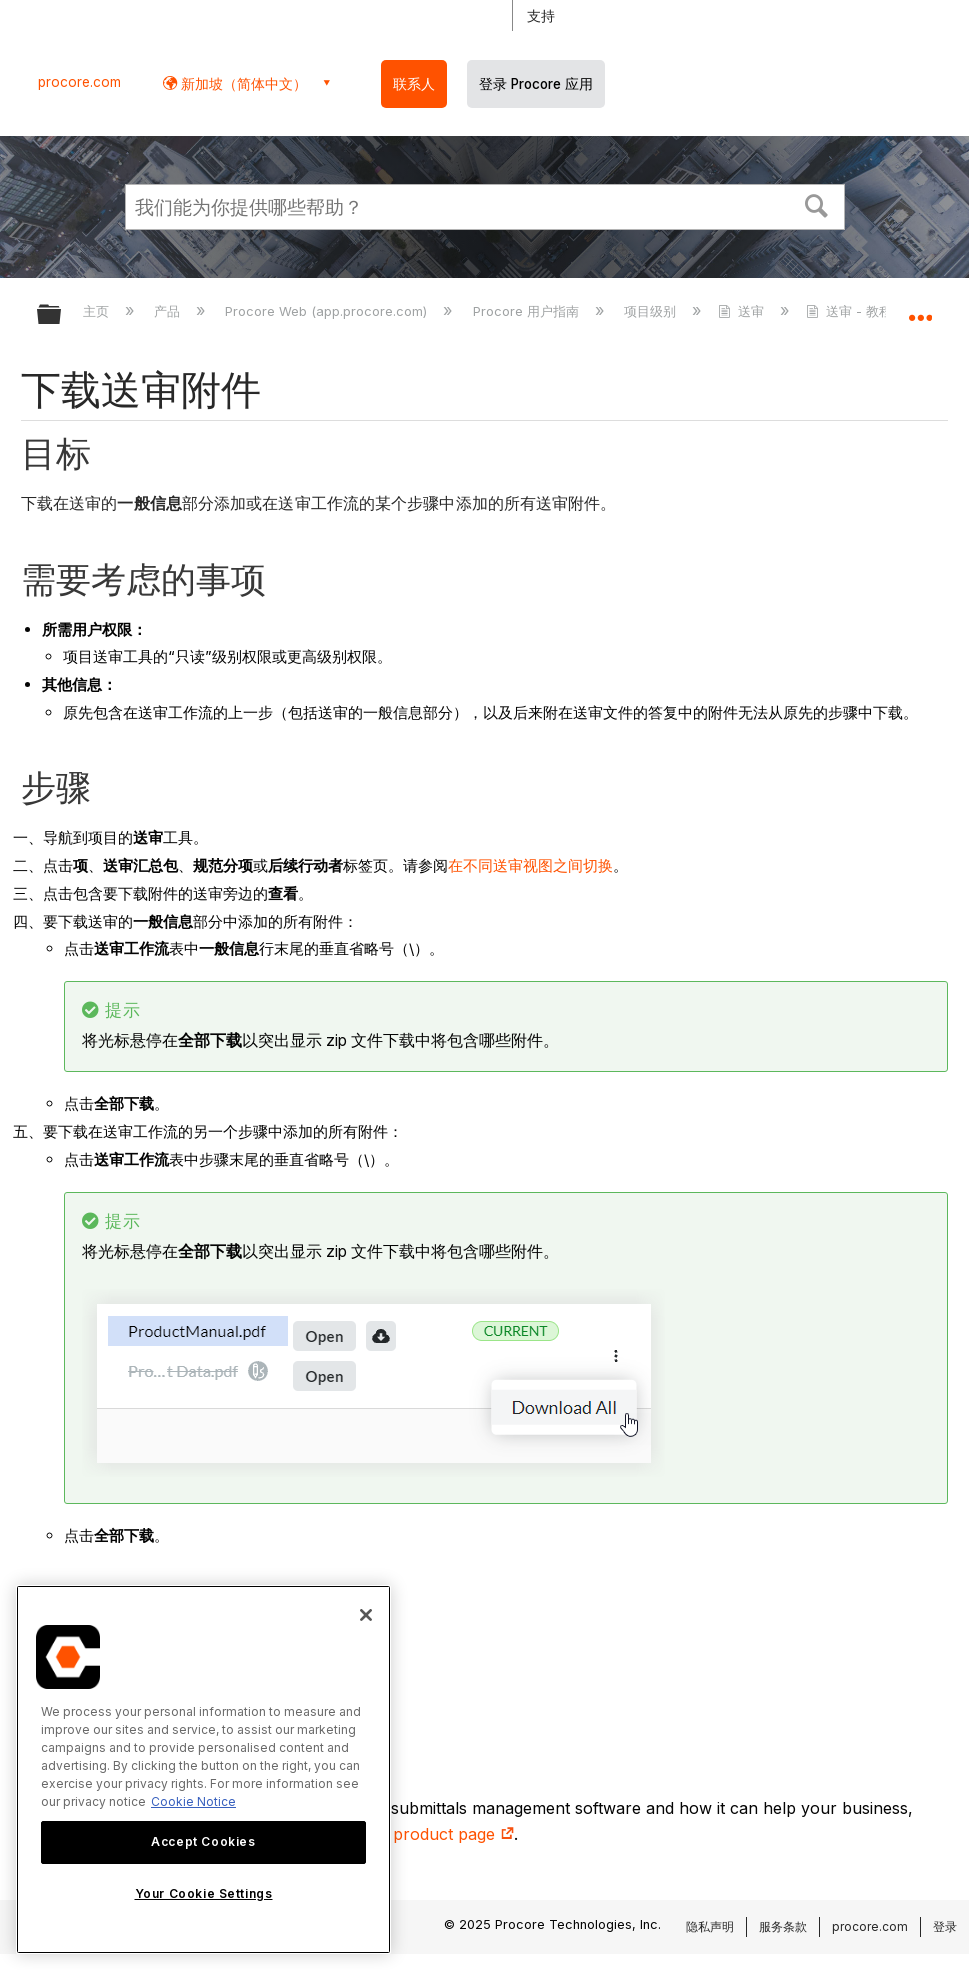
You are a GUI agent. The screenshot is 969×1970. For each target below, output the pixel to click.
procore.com (79, 82)
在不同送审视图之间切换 (530, 865)
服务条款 (783, 1926)
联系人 (414, 84)
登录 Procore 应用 (536, 84)
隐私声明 (710, 1926)
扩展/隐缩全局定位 (920, 308)
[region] (203, 1769)
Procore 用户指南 (528, 311)
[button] (816, 204)
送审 (743, 311)
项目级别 (652, 311)
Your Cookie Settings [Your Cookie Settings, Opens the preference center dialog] (204, 1893)
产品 (169, 311)
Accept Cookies (203, 1841)
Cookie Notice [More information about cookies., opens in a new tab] (193, 1801)
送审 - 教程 (851, 311)
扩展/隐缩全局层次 (62, 315)
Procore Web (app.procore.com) (328, 311)
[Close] (366, 1615)
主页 (98, 311)
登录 (945, 1926)
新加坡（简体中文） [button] (242, 83)
